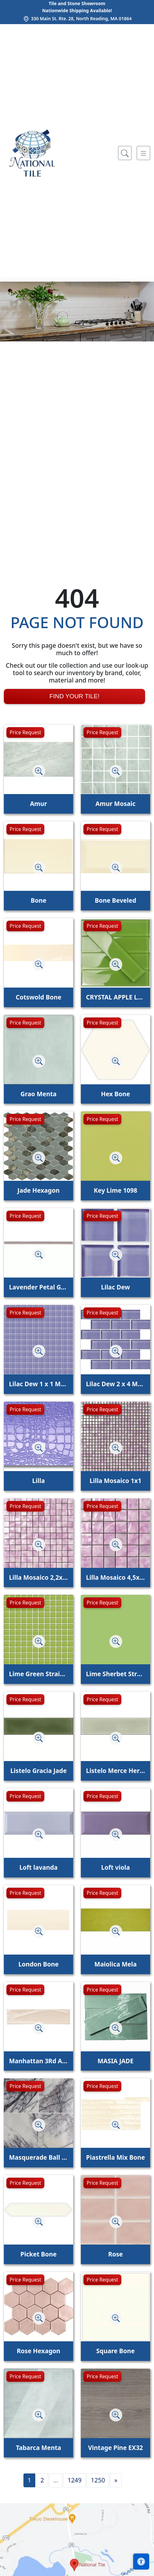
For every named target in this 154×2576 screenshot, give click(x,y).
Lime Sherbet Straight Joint (115, 1673)
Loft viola (115, 1867)
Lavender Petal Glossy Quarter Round (38, 1287)
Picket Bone (39, 2254)
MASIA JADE (115, 2060)
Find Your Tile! (74, 696)
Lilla (38, 1480)
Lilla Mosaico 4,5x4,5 (115, 1577)
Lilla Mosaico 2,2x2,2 (38, 1577)
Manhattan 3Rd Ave (38, 2060)
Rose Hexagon (38, 2350)
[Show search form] (125, 153)
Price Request (25, 732)
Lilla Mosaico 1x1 (115, 1480)
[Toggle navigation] (143, 153)
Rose (115, 2254)
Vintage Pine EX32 (115, 2447)
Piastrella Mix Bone (115, 2157)
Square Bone (115, 2350)
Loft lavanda (38, 1867)
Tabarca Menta (38, 2447)
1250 (98, 2480)
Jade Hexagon (38, 1190)
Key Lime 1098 (115, 1190)
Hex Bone (115, 1093)
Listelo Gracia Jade (38, 1770)
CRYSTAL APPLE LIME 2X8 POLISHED (115, 997)
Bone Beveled (115, 900)
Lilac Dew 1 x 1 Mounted (38, 1383)
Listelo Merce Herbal (115, 1770)
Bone (39, 900)
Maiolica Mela (115, 1964)
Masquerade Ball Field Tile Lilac (38, 2157)
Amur (38, 803)
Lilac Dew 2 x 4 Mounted (115, 1383)
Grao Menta (38, 1093)
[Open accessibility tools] (141, 2561)
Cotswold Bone (38, 997)
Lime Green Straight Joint (38, 1673)
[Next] (116, 2480)
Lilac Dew (115, 1287)
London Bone (38, 1964)
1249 (74, 2480)
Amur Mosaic (116, 803)
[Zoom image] (38, 771)
